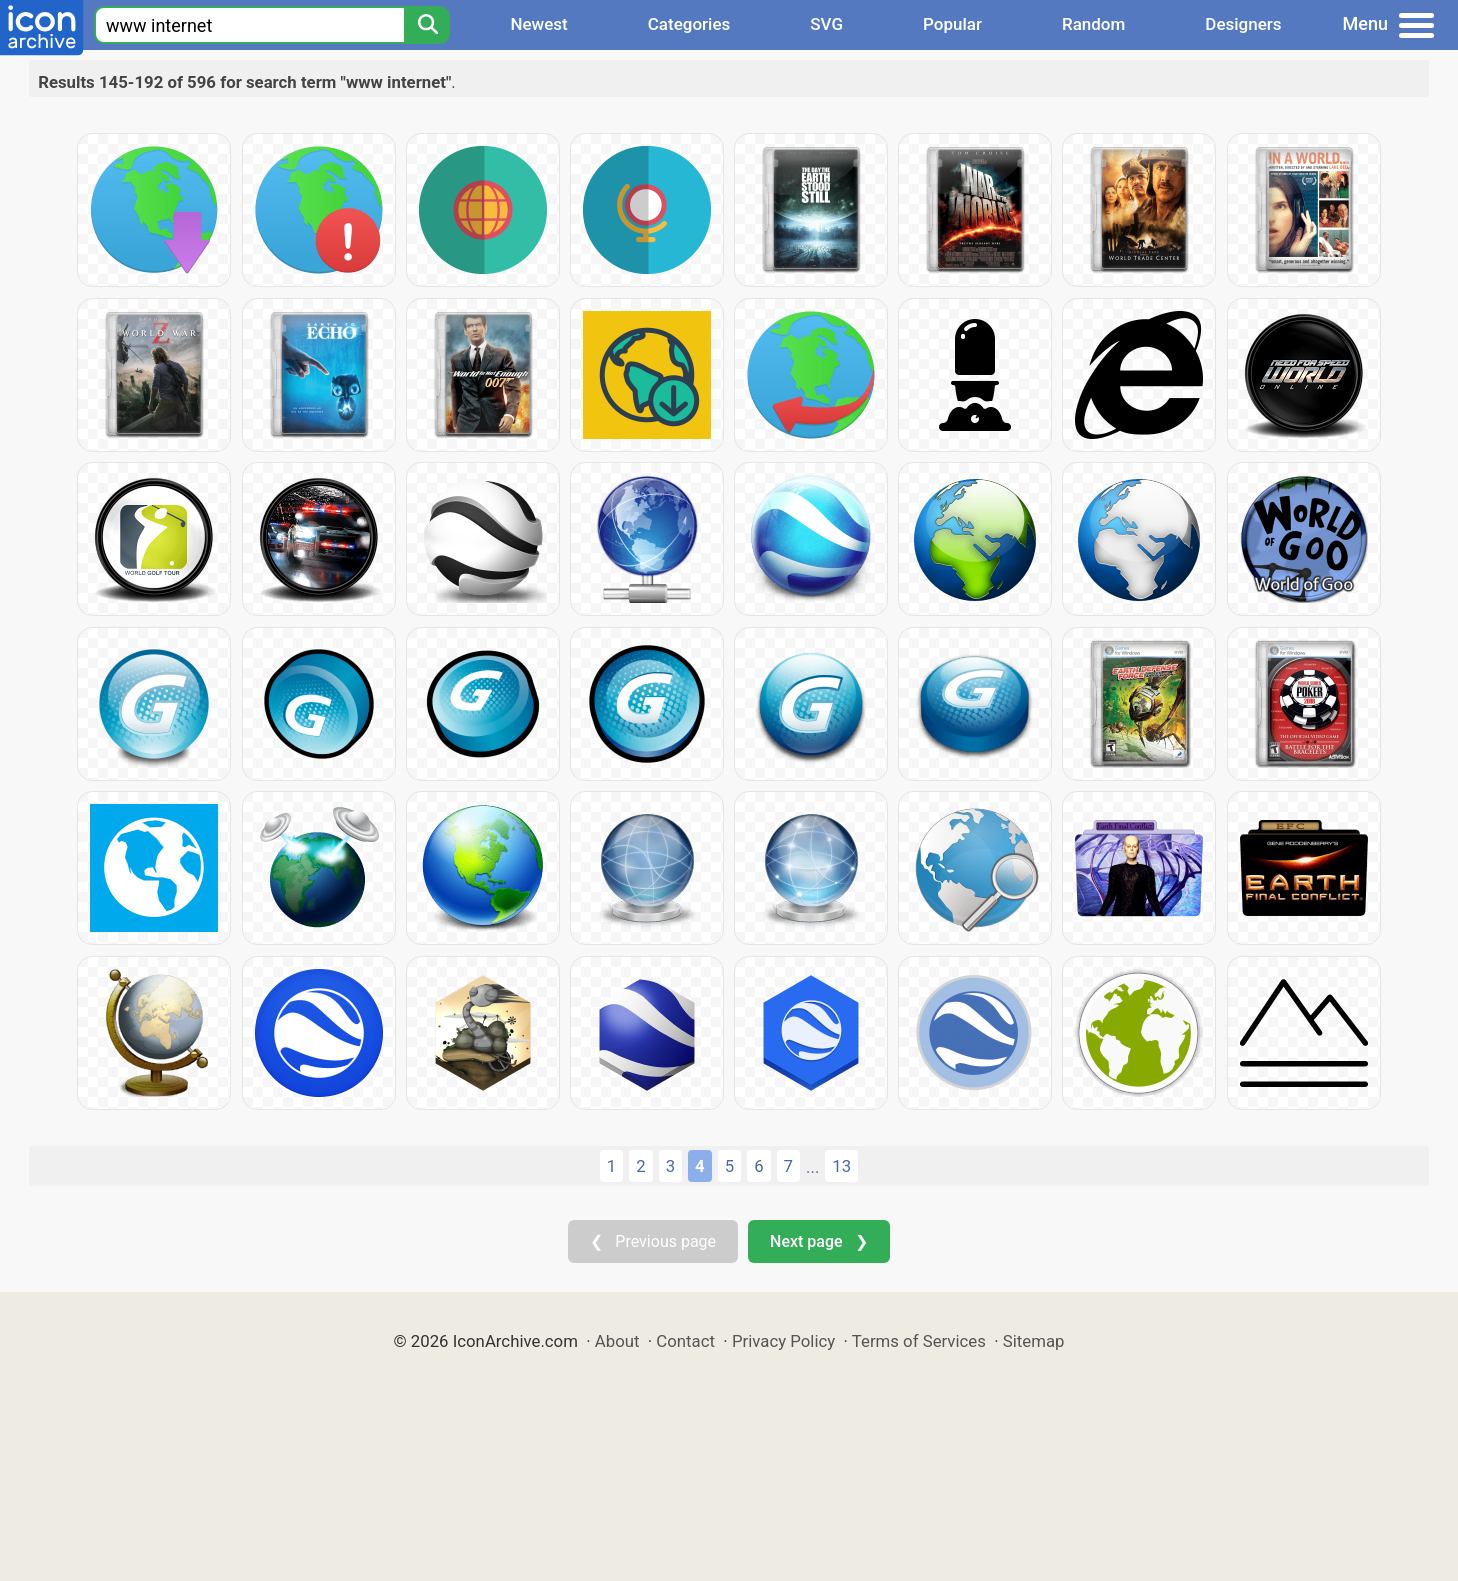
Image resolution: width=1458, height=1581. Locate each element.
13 (841, 1166)
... (812, 1167)
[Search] (427, 25)
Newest (538, 24)
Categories (689, 24)
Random (1093, 24)
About (617, 1341)
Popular (952, 24)
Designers (1243, 24)
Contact (685, 1341)
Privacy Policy (783, 1341)
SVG (826, 24)
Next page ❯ (818, 1241)
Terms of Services (919, 1341)
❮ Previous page (653, 1241)
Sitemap (1034, 1341)
